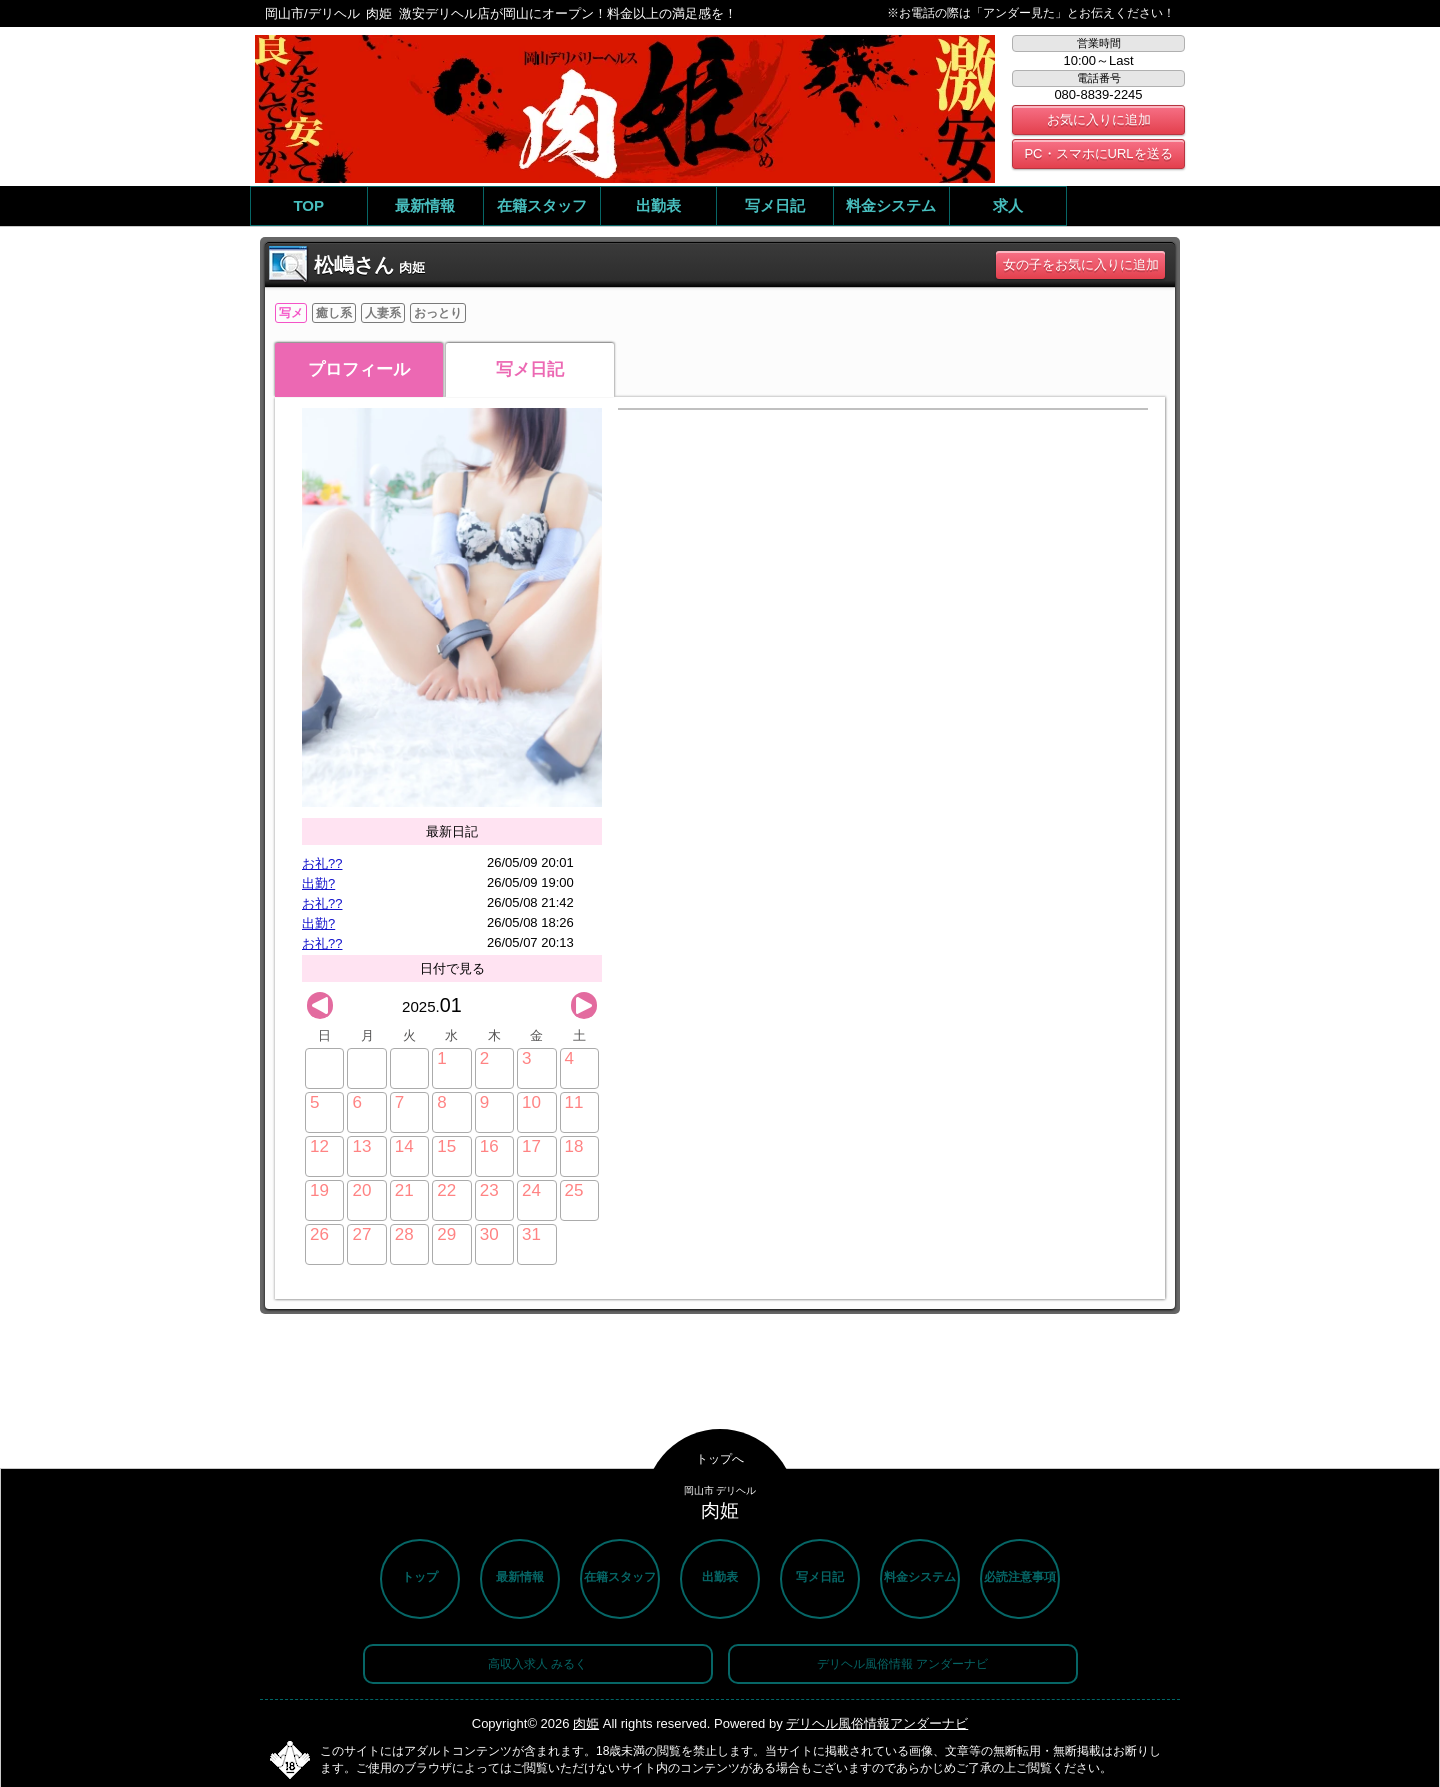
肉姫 (586, 1723)
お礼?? (322, 863)
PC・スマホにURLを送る (1098, 153)
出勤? (318, 883)
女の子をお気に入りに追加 (1081, 264)
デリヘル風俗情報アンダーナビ (877, 1723)
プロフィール (359, 369)
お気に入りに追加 (1099, 119)
